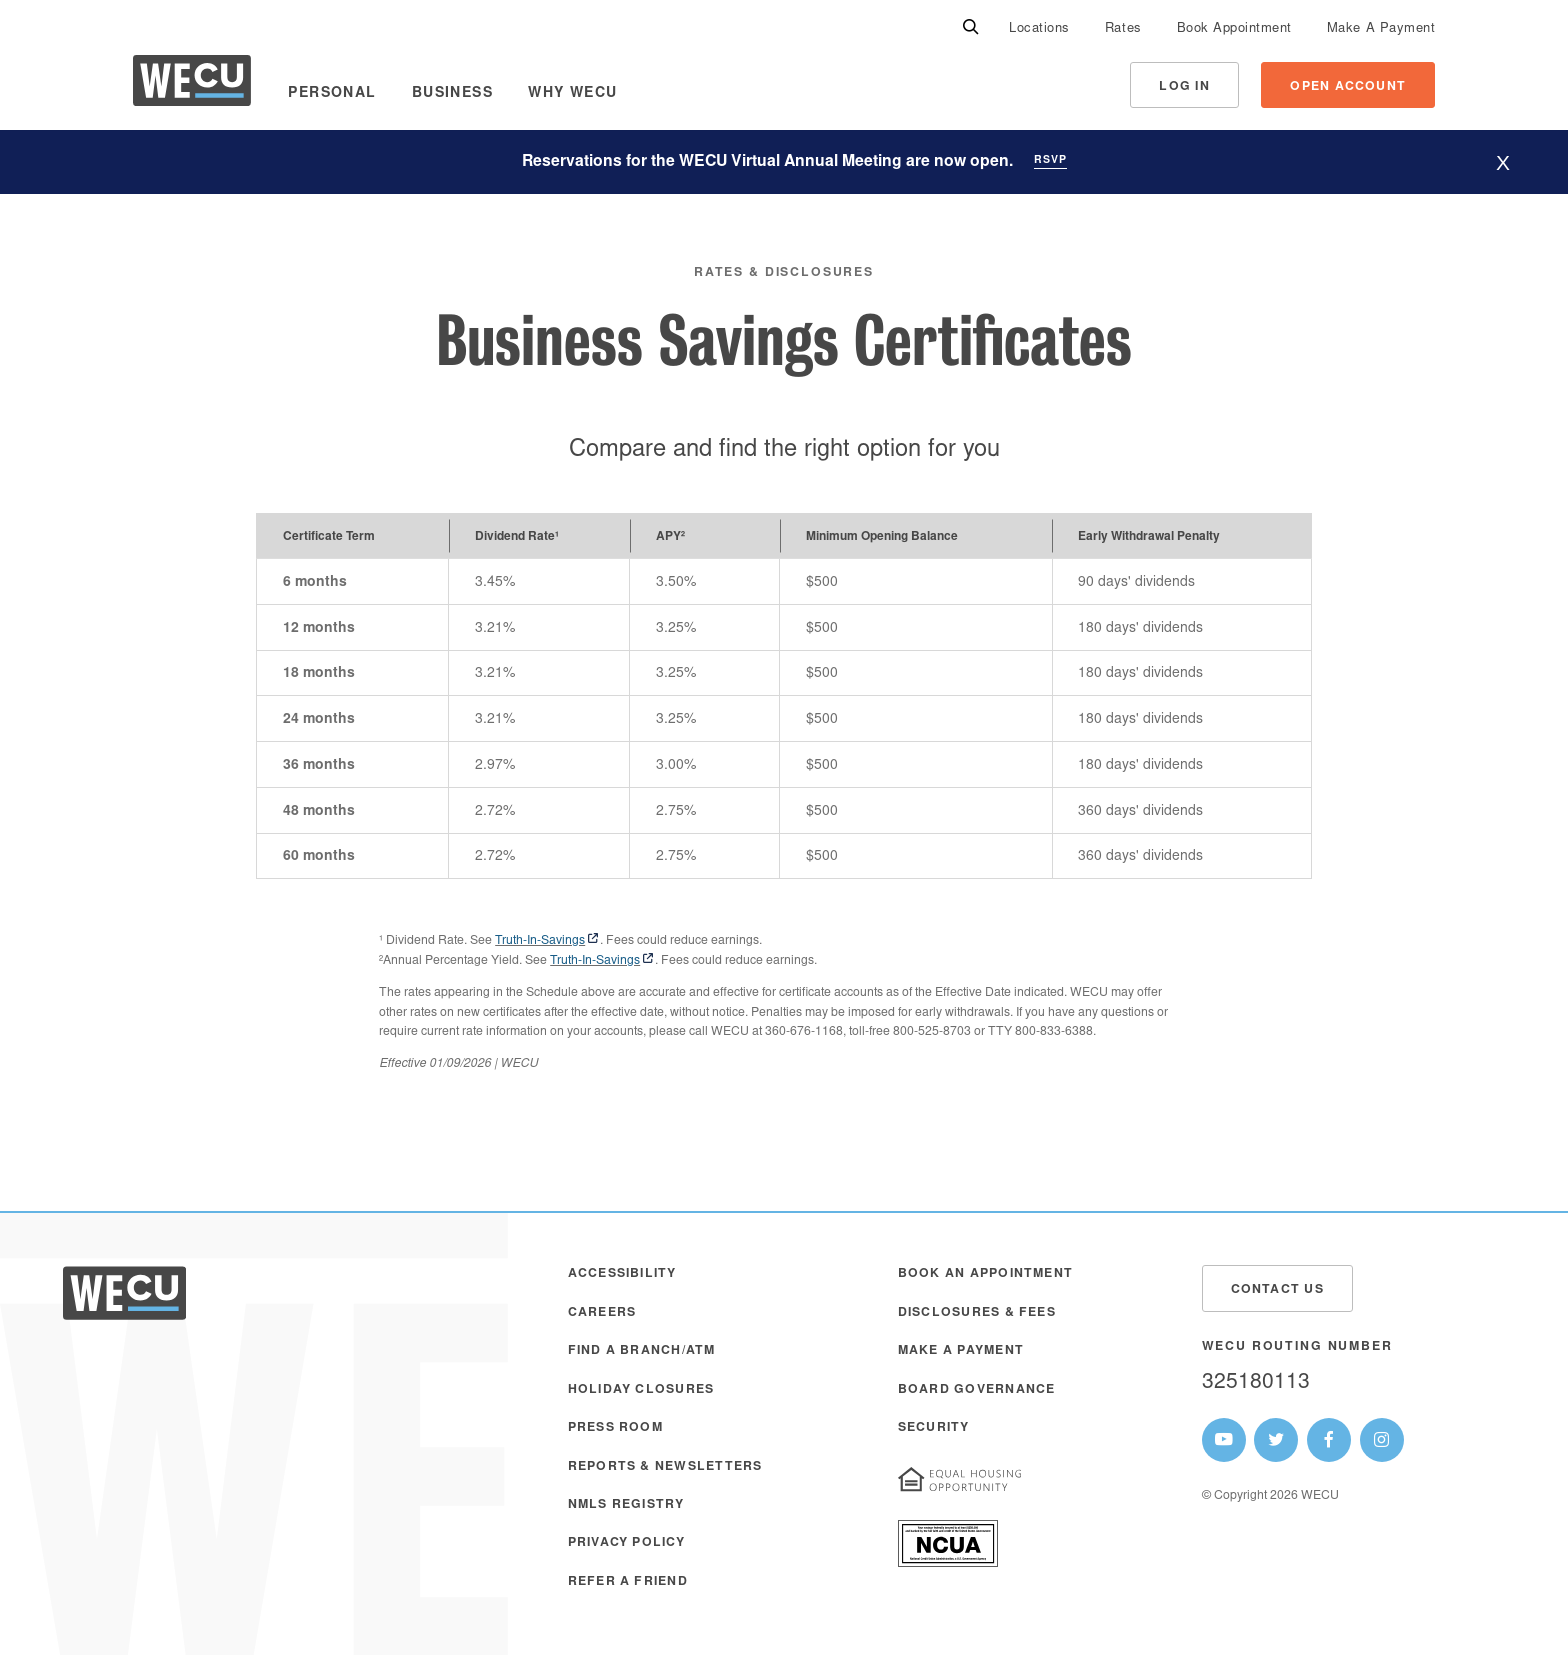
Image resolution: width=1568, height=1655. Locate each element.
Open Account (1348, 87)
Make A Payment (1381, 29)
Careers (602, 1313)
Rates (1123, 29)
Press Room (615, 1428)
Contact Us (1277, 1290)
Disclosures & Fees (977, 1313)
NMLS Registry (626, 1505)
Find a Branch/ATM (642, 1351)
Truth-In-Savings (540, 941)
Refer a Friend (628, 1582)
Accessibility (622, 1274)
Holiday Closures (641, 1390)
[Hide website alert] (1503, 163)
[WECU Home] (192, 85)
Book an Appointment (985, 1274)
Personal (332, 94)
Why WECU (572, 94)
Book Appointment (1234, 29)
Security (934, 1428)
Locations (1039, 29)
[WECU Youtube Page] (1224, 1440)
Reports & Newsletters (665, 1467)
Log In (1184, 87)
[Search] (971, 28)
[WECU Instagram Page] (1382, 1440)
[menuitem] (1039, 28)
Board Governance (977, 1390)
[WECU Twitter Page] (1276, 1440)
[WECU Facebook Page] (1329, 1440)
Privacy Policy (626, 1543)
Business (452, 94)
